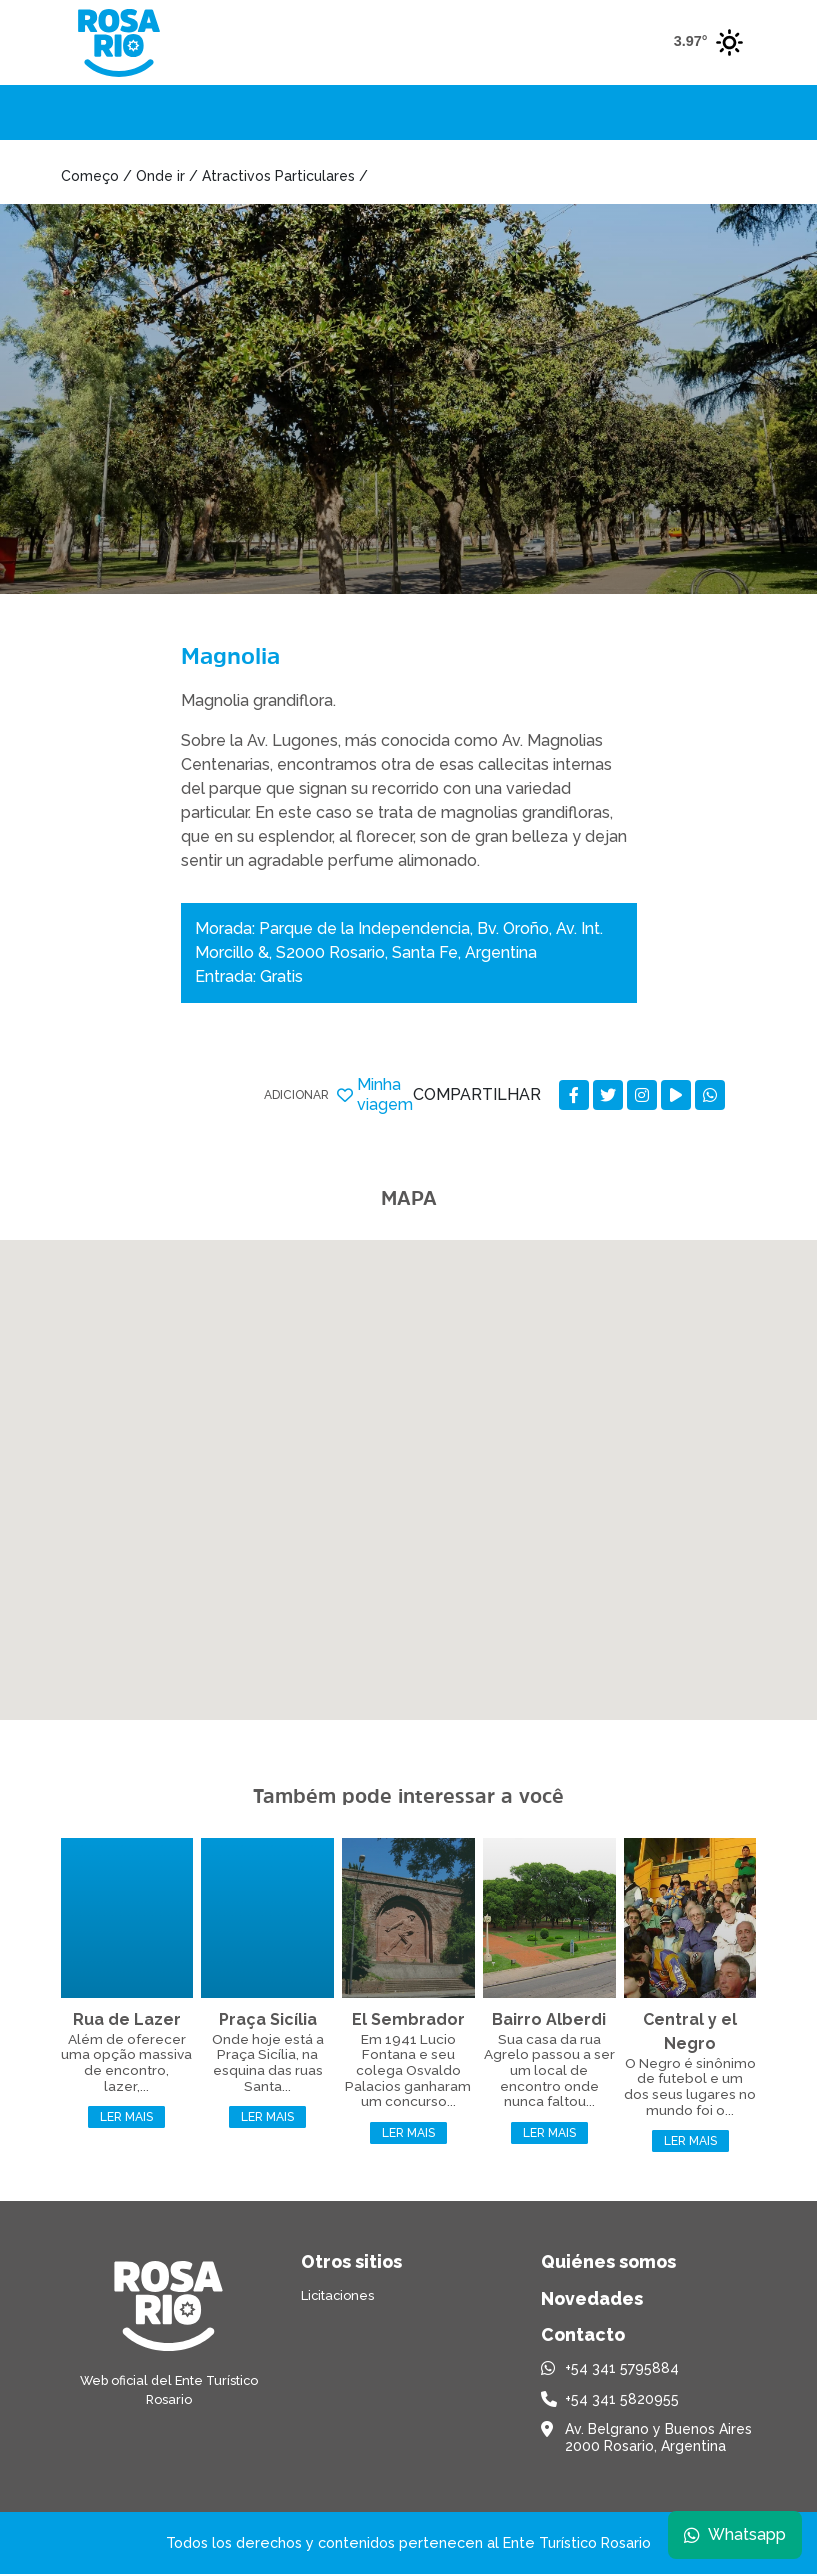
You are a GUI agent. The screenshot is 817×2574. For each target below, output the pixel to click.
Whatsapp (734, 2533)
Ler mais (126, 2117)
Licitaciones (337, 2295)
